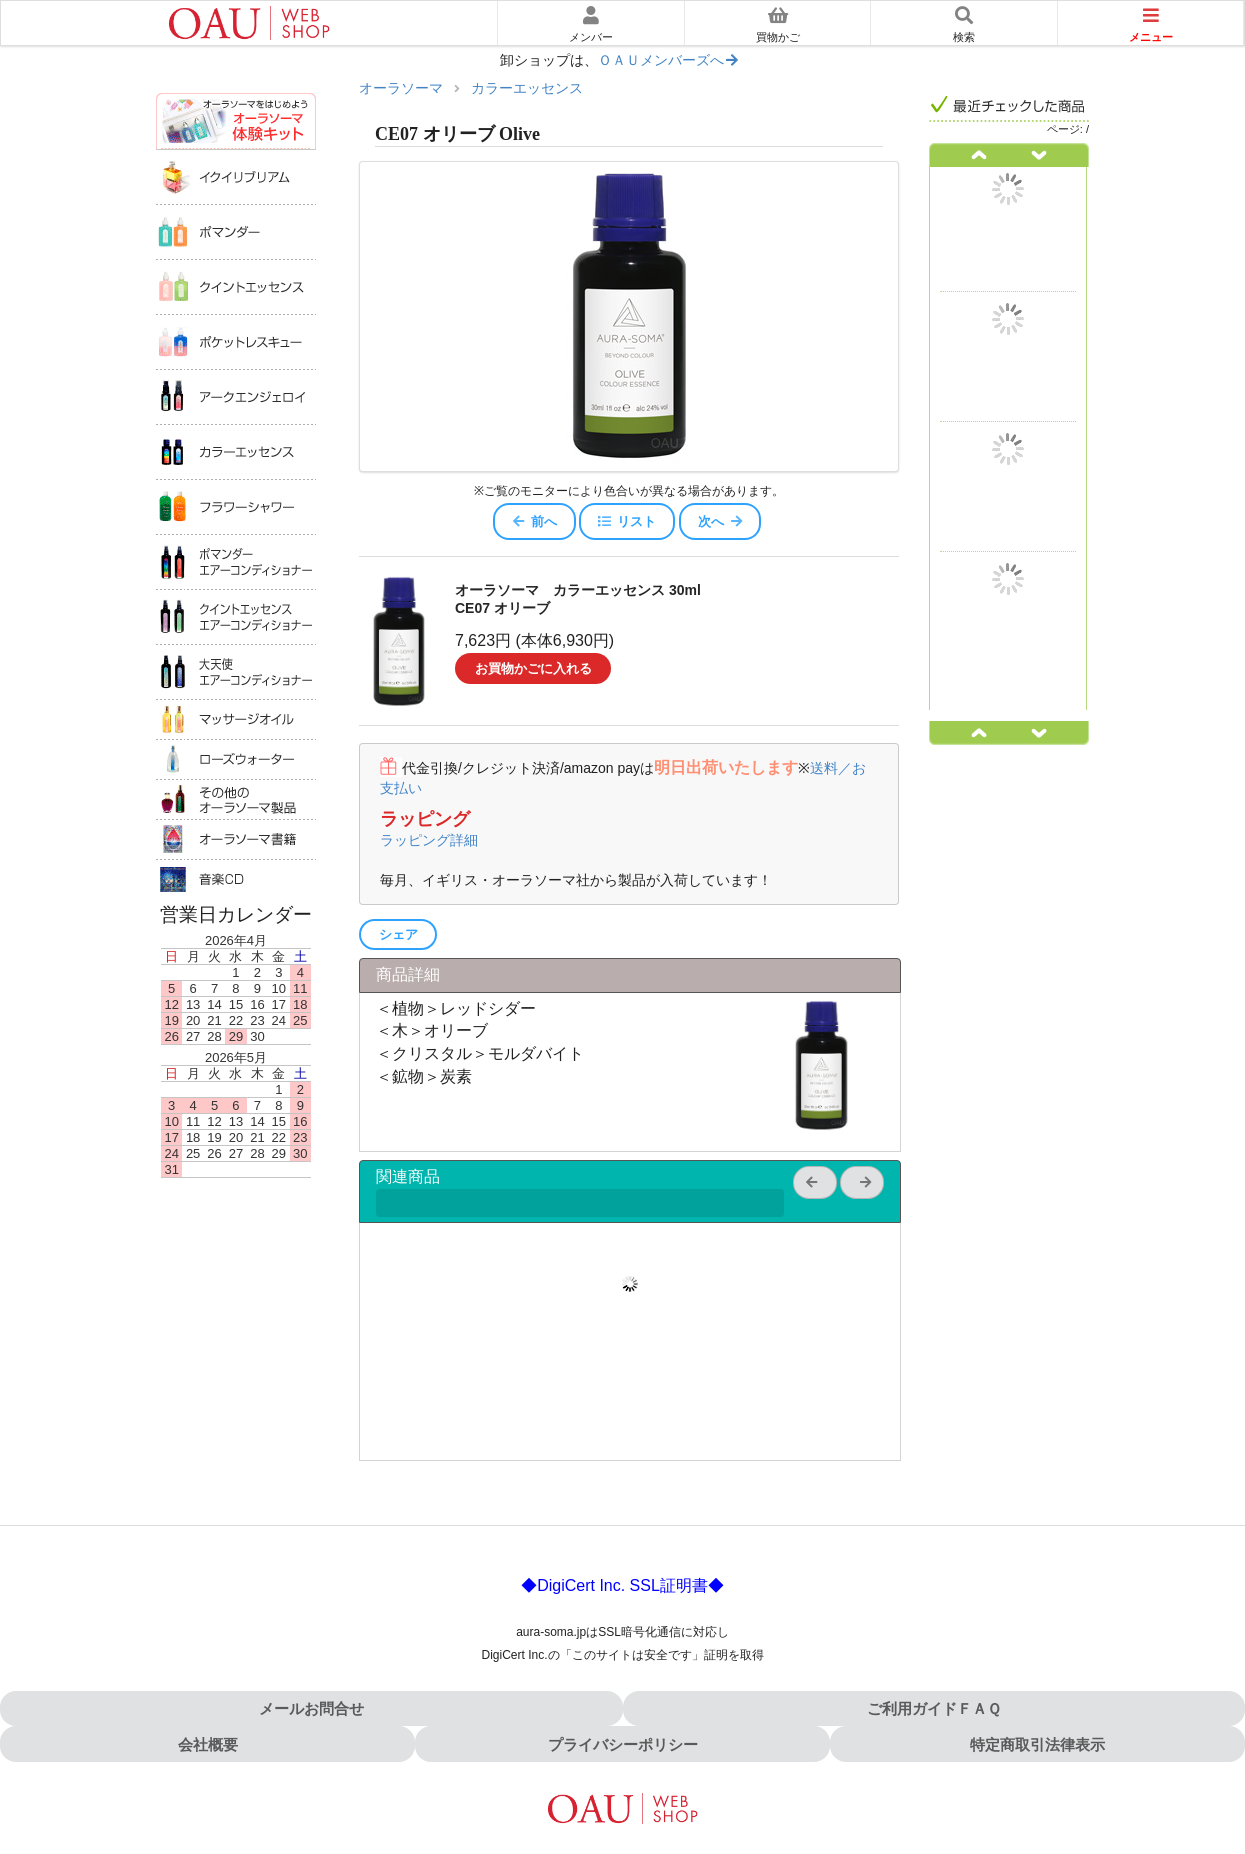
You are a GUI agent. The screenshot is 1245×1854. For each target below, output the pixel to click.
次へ (721, 521)
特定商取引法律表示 (1037, 1744)
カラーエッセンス (236, 451)
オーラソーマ (401, 88)
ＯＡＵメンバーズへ (669, 60)
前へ (534, 521)
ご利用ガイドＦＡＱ (934, 1708)
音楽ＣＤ (236, 879)
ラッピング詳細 (429, 840)
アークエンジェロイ (236, 396)
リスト (626, 521)
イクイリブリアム (236, 176)
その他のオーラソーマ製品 (236, 799)
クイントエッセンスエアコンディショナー (236, 616)
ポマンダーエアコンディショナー (236, 561)
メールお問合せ (311, 1708)
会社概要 (208, 1744)
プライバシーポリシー (623, 1744)
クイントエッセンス (236, 286)
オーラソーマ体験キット (236, 121)
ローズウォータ (236, 759)
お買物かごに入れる (533, 668)
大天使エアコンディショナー (236, 671)
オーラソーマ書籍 (236, 839)
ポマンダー (236, 231)
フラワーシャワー (236, 506)
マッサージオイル (236, 719)
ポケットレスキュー (236, 341)
